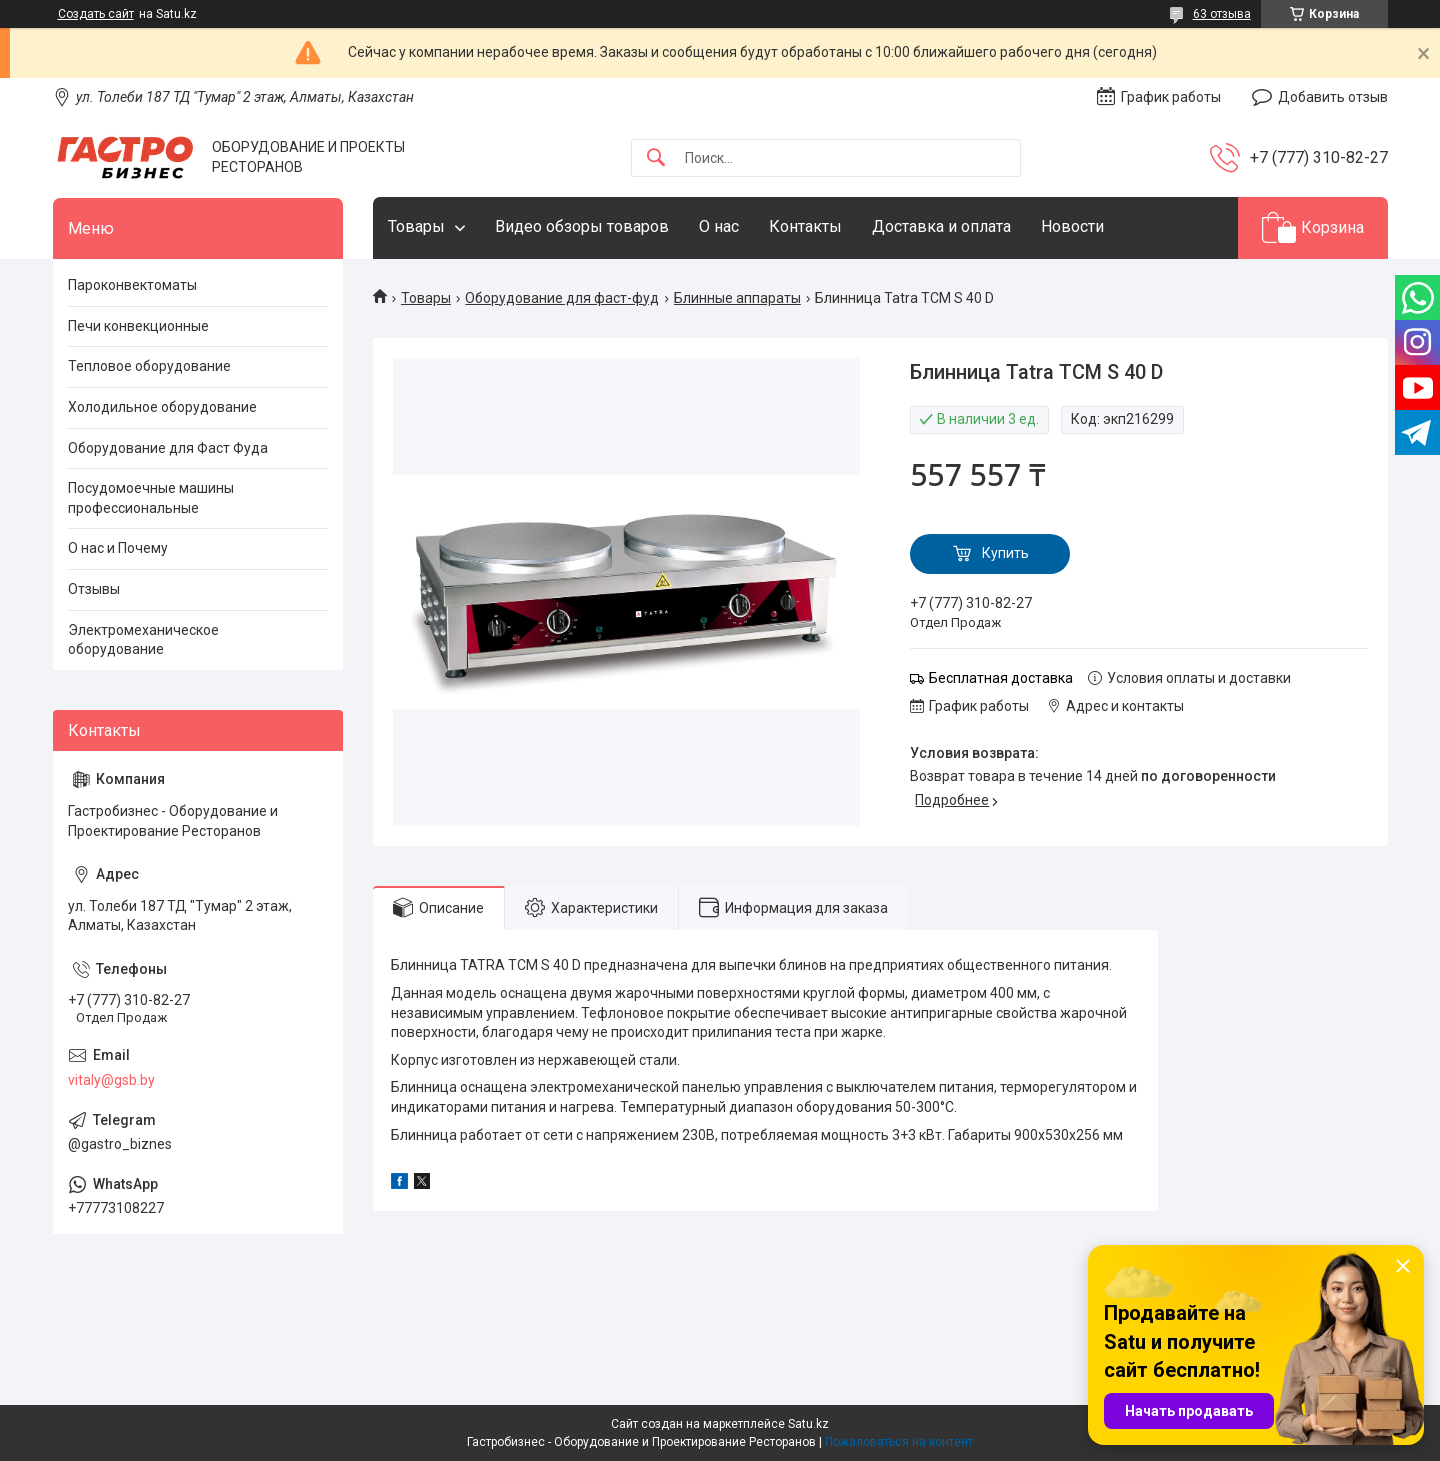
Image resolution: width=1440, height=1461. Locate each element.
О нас (719, 226)
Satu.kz (808, 1424)
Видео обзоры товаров (582, 226)
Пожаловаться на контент (899, 1442)
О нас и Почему (118, 548)
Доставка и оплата (941, 226)
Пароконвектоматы (132, 285)
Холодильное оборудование (162, 407)
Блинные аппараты (737, 298)
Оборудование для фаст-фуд (562, 298)
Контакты (805, 226)
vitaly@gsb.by (111, 1080)
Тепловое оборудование (149, 366)
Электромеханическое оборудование (143, 640)
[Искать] (656, 158)
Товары (416, 226)
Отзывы (94, 589)
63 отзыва (1222, 14)
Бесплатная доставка (1001, 678)
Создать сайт (96, 14)
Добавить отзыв (1333, 97)
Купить (1005, 553)
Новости (1072, 226)
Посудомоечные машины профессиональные (151, 498)
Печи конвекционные (138, 326)
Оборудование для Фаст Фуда (168, 448)
